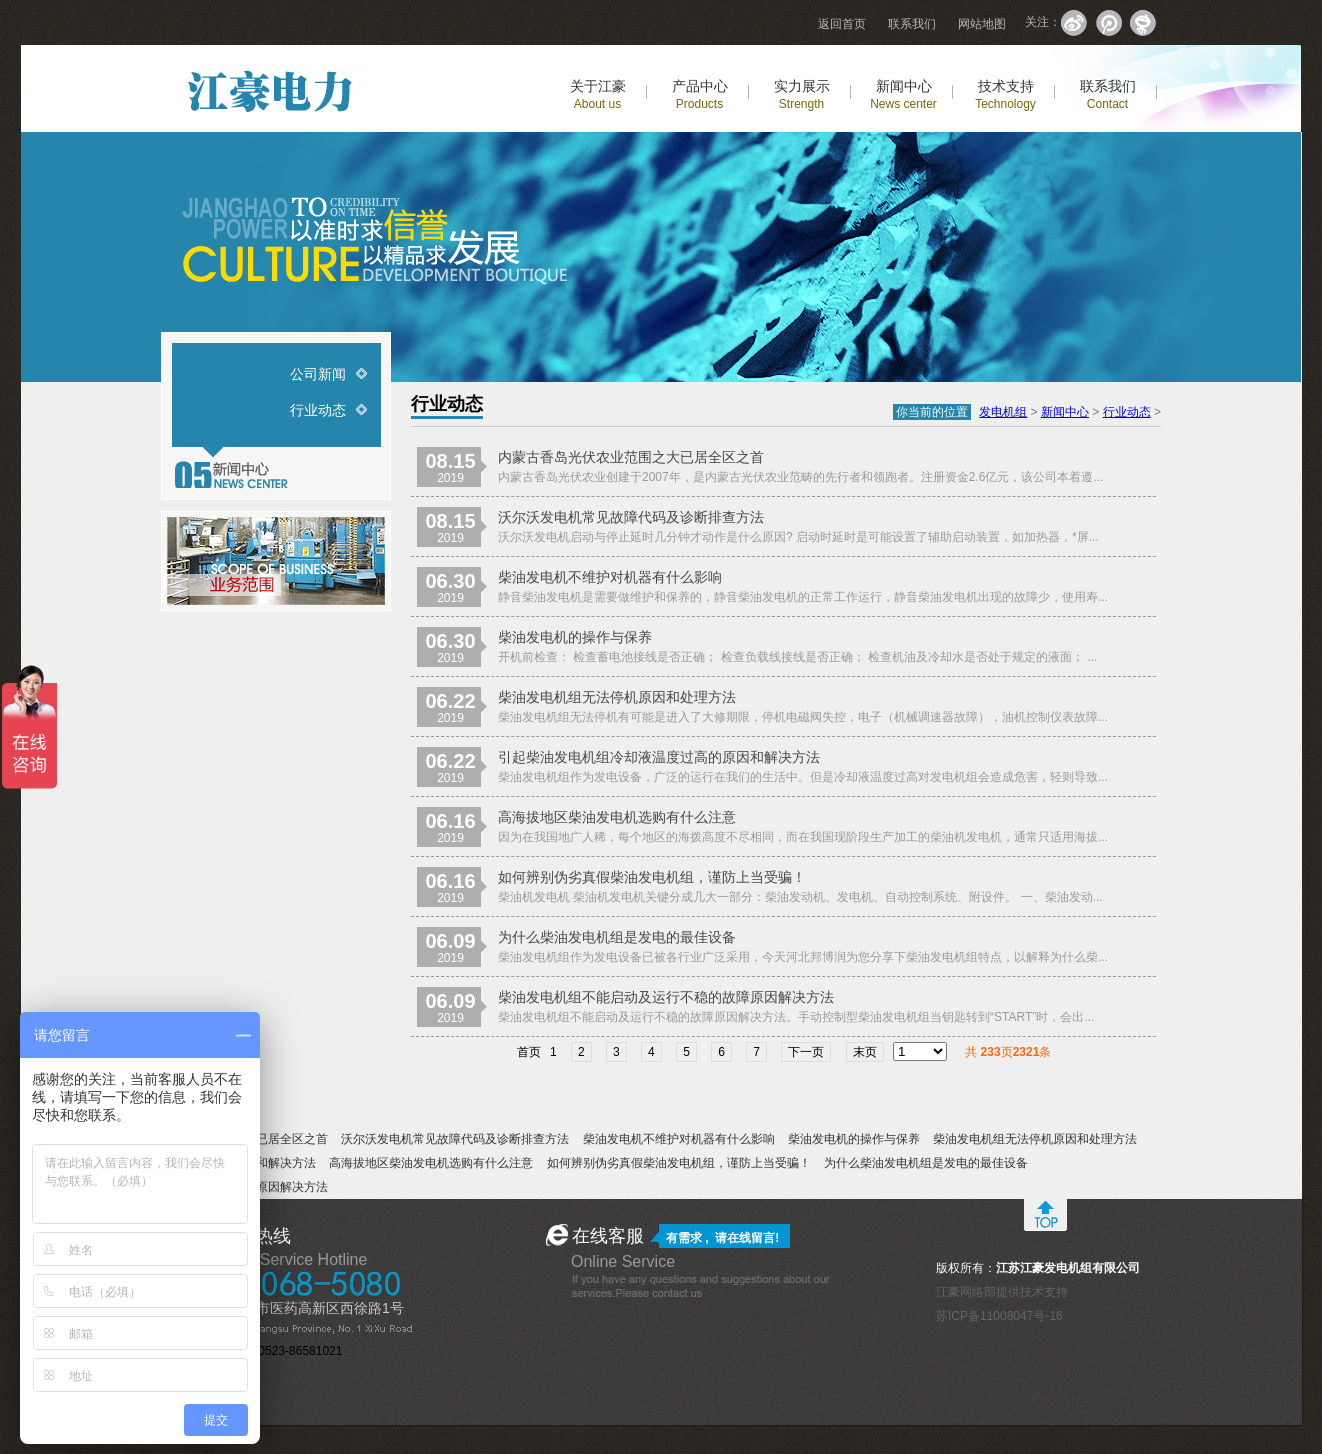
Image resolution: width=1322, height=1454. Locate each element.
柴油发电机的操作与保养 (575, 637)
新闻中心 (903, 94)
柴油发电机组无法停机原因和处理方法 (617, 697)
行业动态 (318, 410)
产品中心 (700, 94)
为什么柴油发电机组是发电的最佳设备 (617, 937)
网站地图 (982, 24)
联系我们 (912, 24)
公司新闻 (318, 374)
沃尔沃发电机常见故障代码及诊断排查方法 (631, 517)
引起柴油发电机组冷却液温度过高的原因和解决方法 (659, 757)
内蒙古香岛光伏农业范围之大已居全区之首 (631, 457)
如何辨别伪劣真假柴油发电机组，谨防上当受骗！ (652, 877)
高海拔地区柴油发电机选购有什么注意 (617, 817)
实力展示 (802, 94)
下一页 (806, 1052)
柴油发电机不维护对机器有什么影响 (610, 577)
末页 (865, 1052)
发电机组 (1003, 412)
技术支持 (1005, 94)
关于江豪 (598, 94)
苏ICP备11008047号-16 (999, 1316)
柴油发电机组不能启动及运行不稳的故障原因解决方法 (666, 997)
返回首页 (842, 24)
